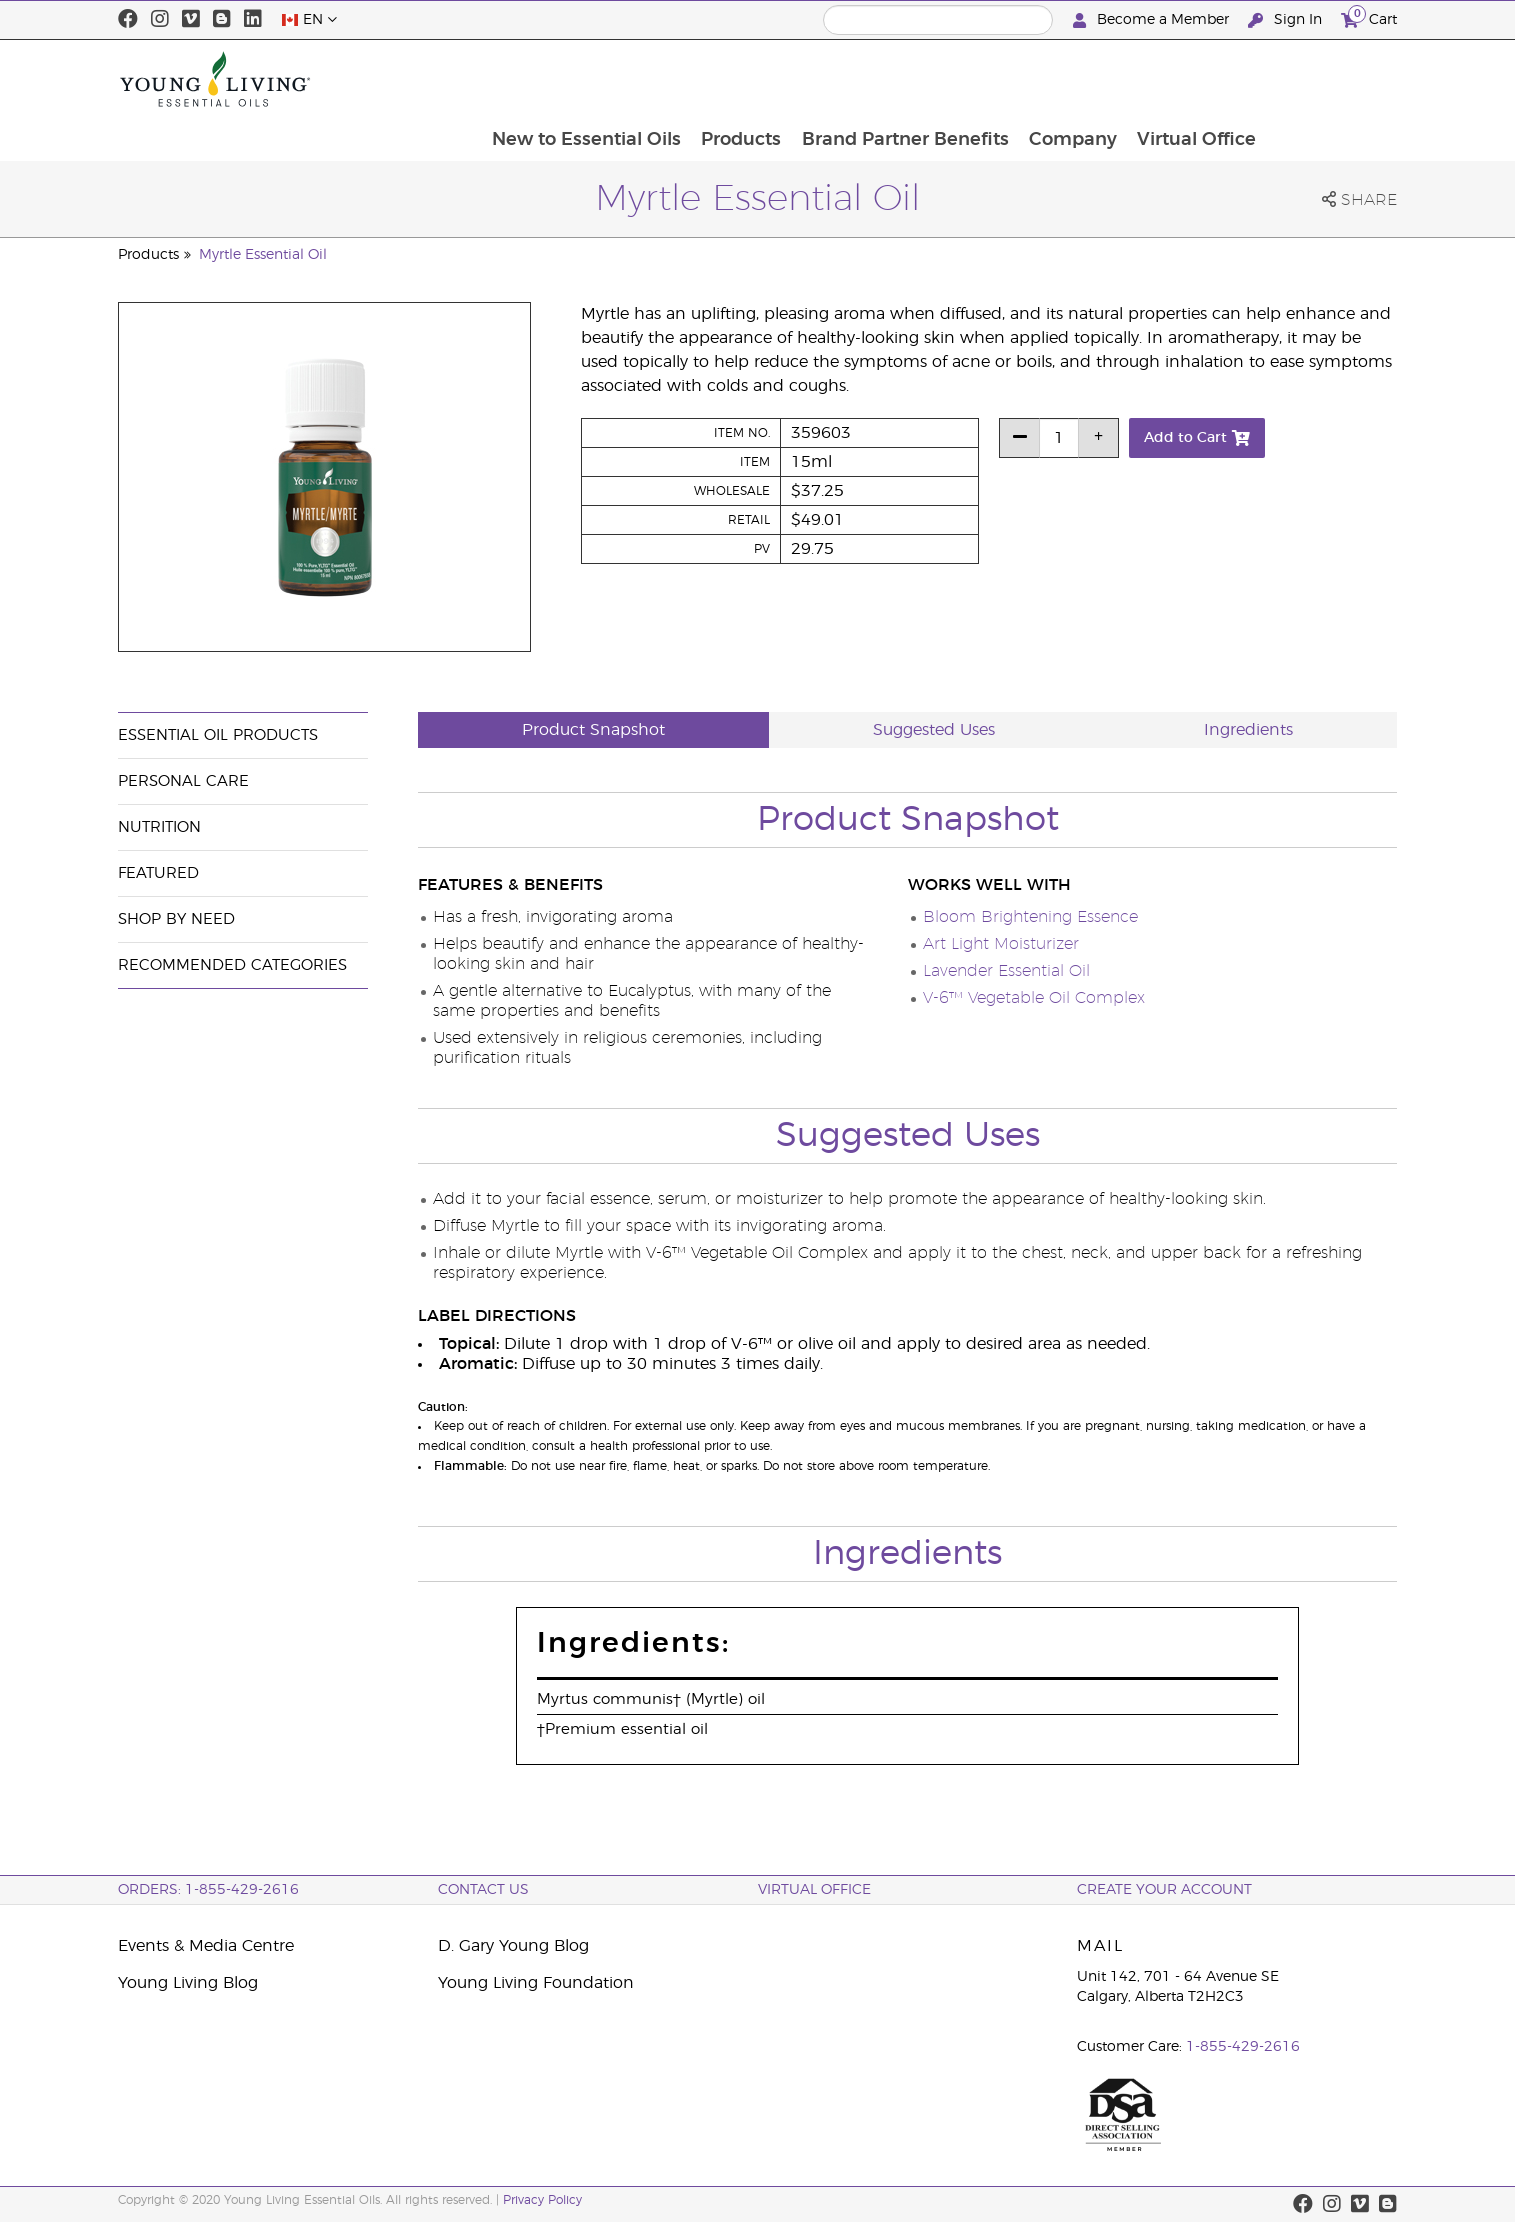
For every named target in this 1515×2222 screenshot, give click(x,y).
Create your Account (1164, 1890)
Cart (1369, 17)
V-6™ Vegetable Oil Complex (1034, 998)
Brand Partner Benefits (1031, 79)
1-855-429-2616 (1243, 2047)
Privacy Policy (542, 2200)
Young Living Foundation (536, 1983)
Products (866, 79)
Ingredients (1248, 730)
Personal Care (183, 781)
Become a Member (1153, 20)
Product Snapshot (593, 730)
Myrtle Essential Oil (263, 255)
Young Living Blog (188, 1983)
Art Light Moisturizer (1001, 944)
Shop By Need (176, 919)
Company (1201, 79)
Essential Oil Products (218, 735)
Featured (158, 873)
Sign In (1287, 20)
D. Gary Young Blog (513, 1946)
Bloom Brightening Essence (1030, 917)
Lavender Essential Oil (1006, 971)
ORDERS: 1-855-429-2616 (208, 1890)
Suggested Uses (934, 730)
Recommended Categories (232, 965)
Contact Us (483, 1890)
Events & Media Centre (206, 1946)
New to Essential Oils (709, 79)
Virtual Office (1326, 79)
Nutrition (159, 827)
